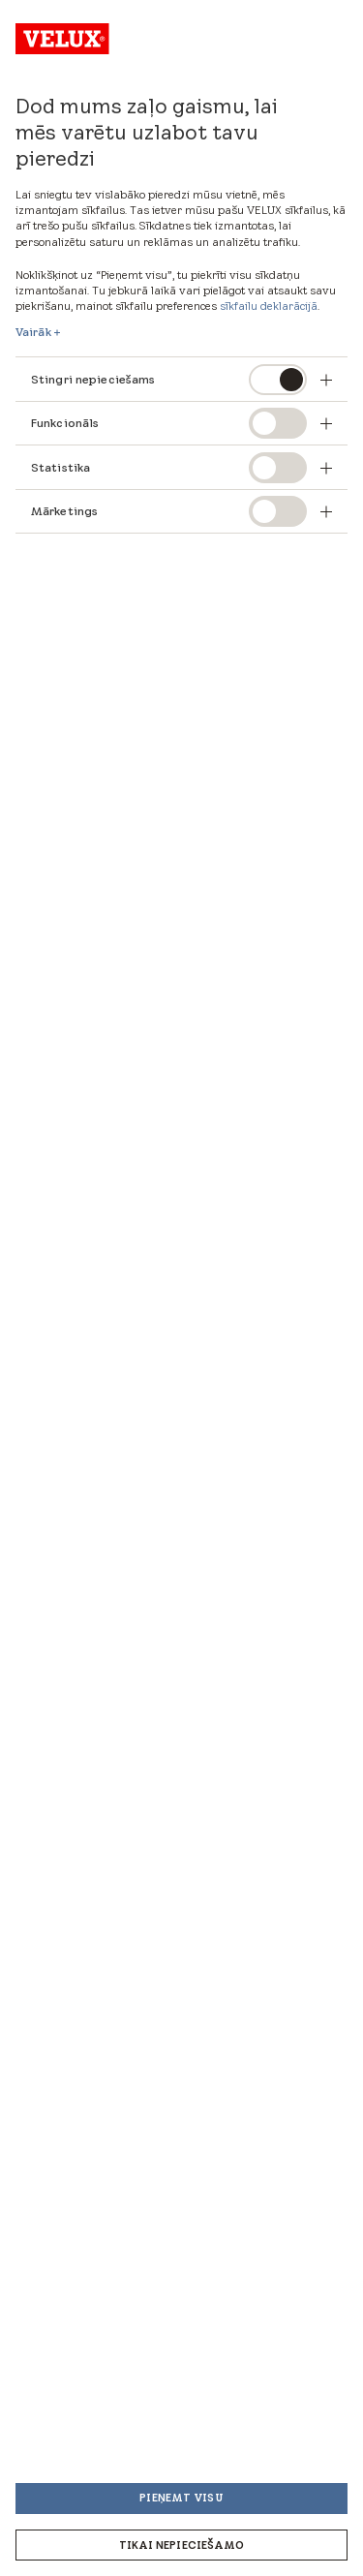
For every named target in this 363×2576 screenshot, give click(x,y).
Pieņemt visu (181, 2497)
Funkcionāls (65, 422)
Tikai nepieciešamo (182, 2545)
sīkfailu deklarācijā (269, 305)
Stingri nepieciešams (93, 379)
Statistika (60, 467)
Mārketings (64, 511)
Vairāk (33, 332)
